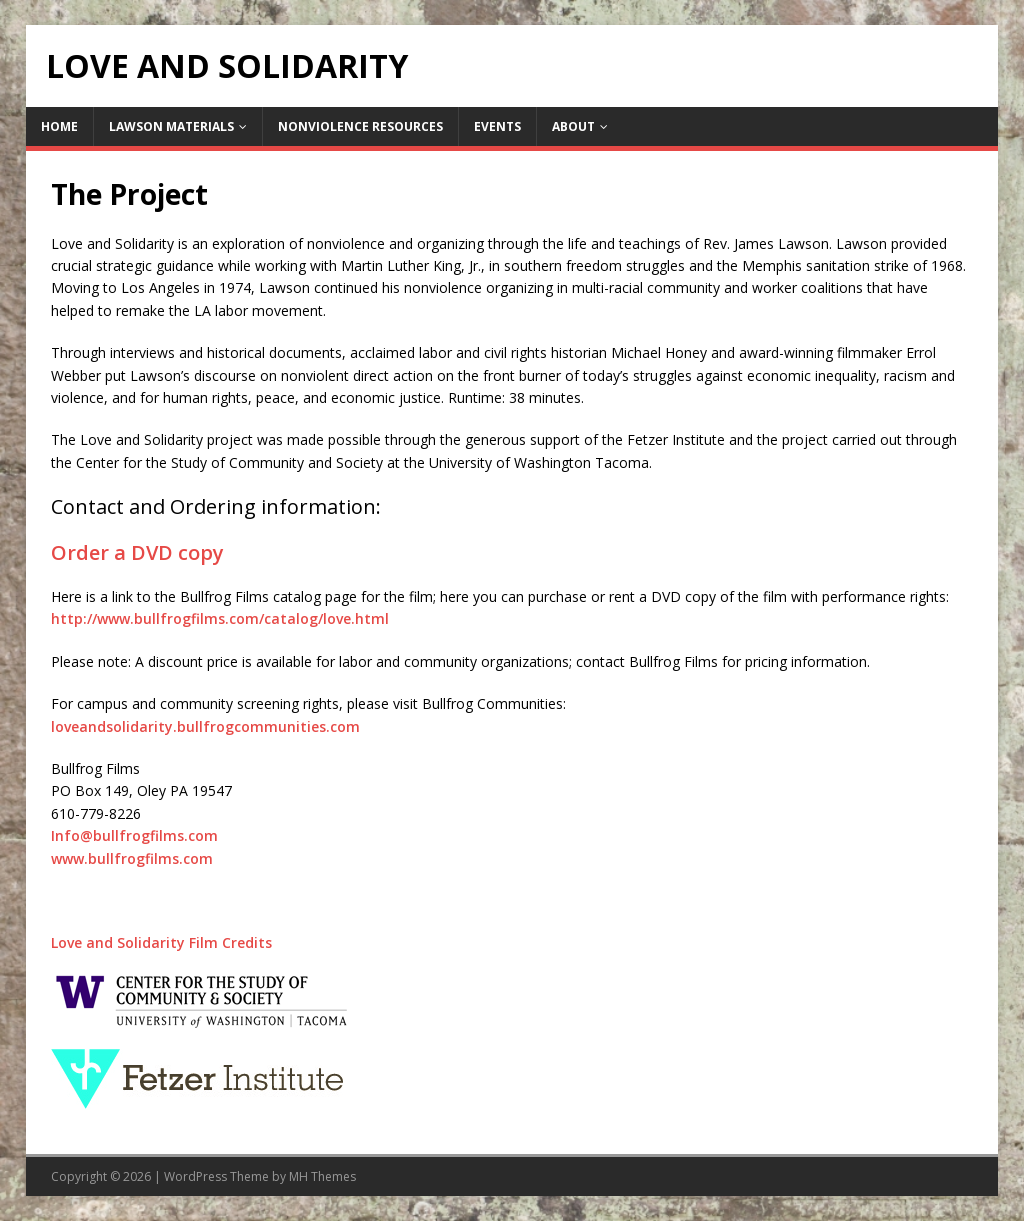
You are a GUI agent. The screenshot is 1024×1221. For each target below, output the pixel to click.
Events (497, 126)
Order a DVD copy (137, 552)
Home (59, 126)
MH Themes (322, 1176)
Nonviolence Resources (360, 126)
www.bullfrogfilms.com (132, 858)
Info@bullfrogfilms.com (134, 835)
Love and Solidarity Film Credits (161, 942)
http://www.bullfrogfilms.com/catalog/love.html (220, 618)
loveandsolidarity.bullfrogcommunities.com (205, 726)
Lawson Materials (171, 126)
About (573, 126)
